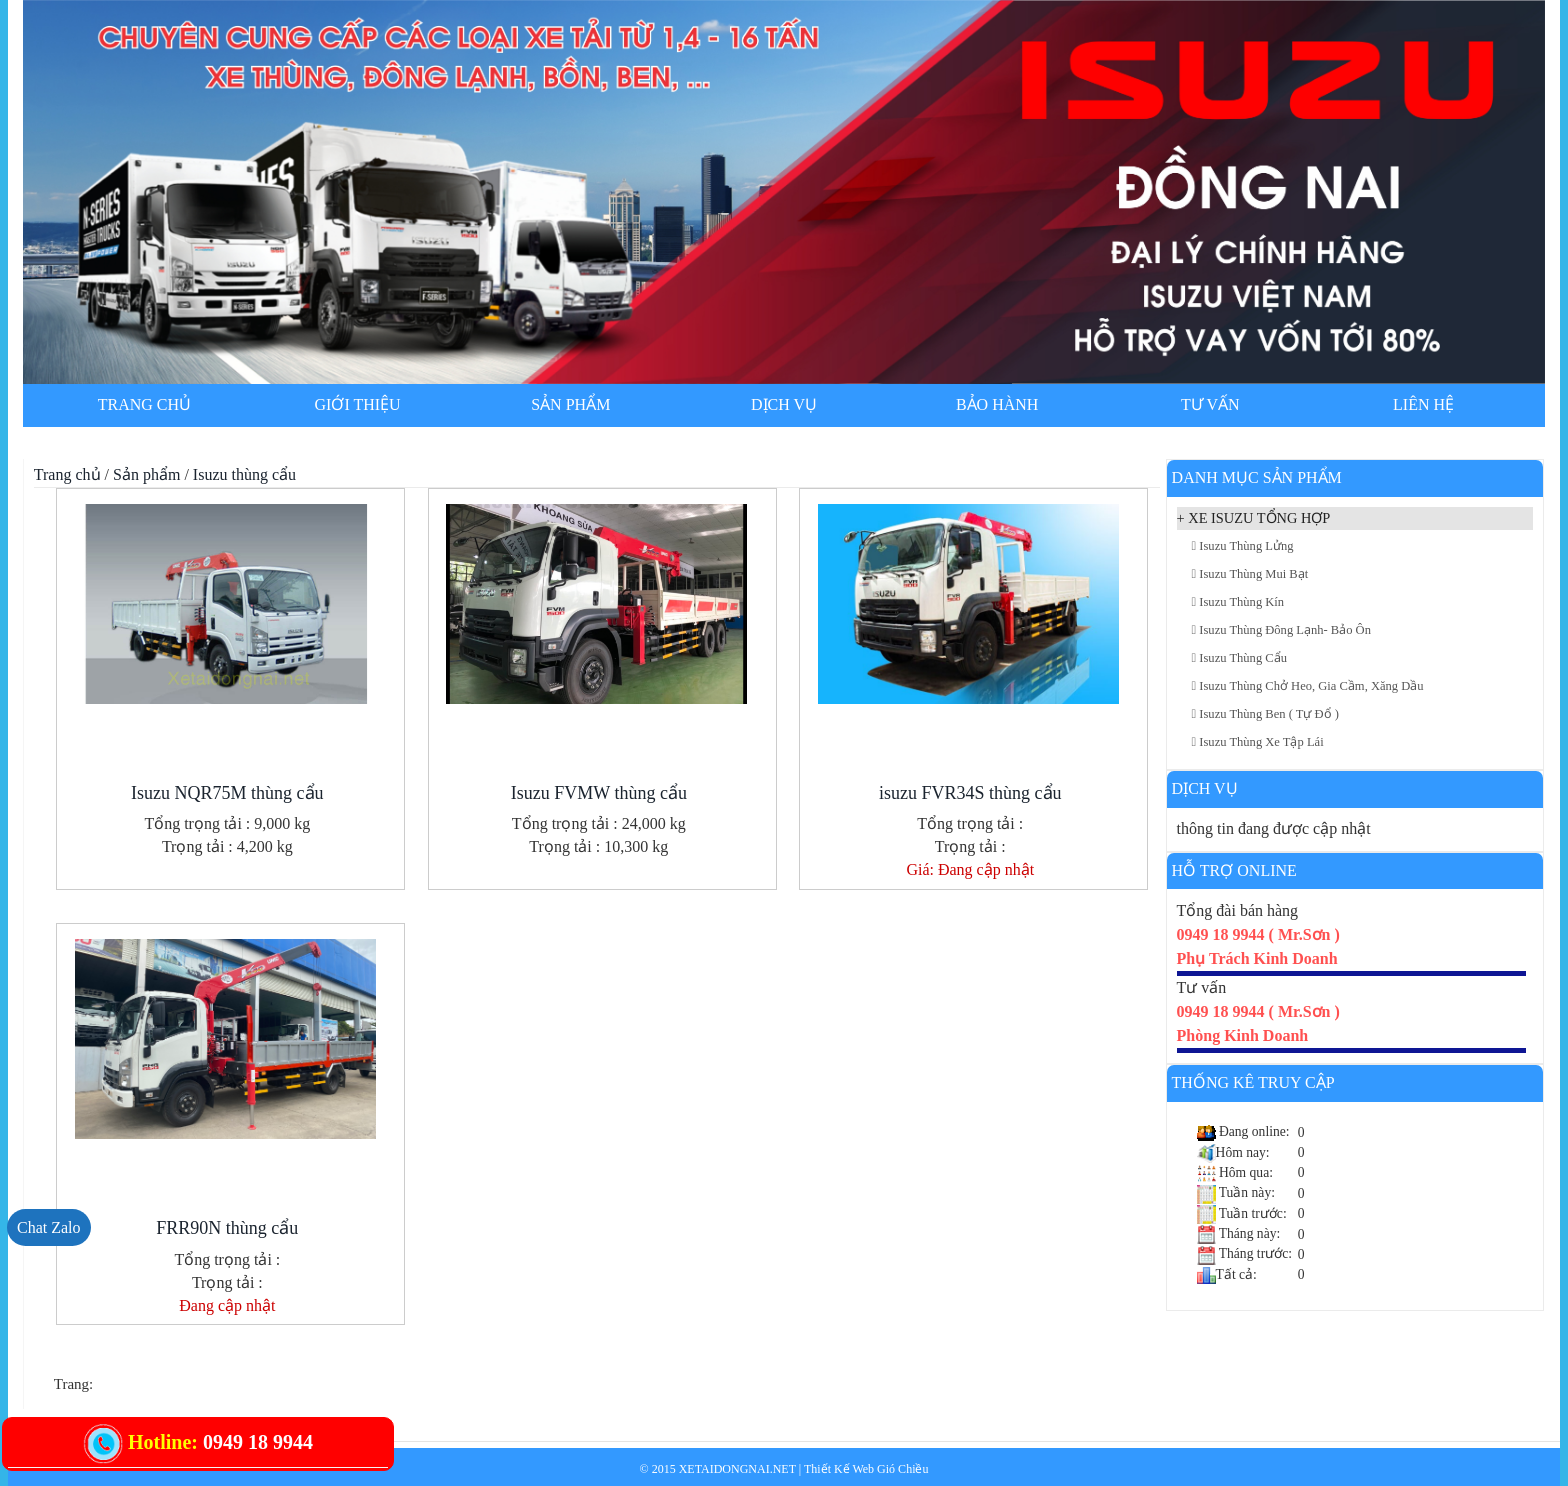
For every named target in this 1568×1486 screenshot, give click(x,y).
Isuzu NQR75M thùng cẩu (227, 793)
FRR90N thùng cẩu (227, 1228)
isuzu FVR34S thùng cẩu (970, 793)
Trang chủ (144, 404)
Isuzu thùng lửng (1243, 546)
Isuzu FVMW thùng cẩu (599, 793)
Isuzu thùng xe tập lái (1258, 742)
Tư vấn (1210, 404)
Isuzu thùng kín (1238, 602)
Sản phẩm (570, 404)
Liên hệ (1423, 404)
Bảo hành (997, 404)
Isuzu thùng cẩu (244, 474)
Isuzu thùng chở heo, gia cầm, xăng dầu (1308, 686)
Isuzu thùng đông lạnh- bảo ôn (1281, 630)
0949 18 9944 (258, 1442)
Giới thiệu (358, 404)
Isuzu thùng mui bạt (1250, 574)
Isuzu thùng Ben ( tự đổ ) (1265, 714)
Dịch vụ (784, 404)
